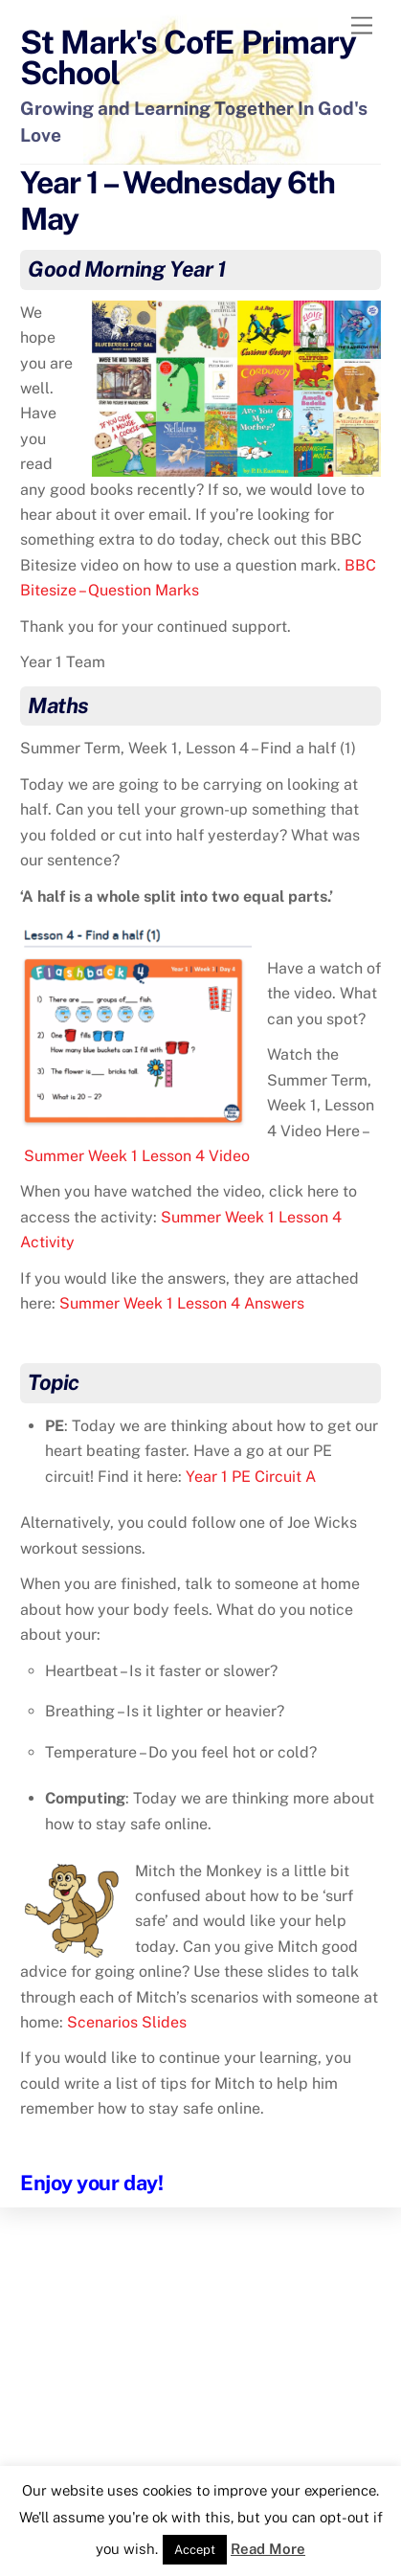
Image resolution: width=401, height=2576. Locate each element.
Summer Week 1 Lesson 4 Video (137, 1156)
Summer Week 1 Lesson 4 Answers (181, 1303)
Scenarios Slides (127, 2022)
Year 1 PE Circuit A (251, 1476)
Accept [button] (194, 2549)
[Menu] (362, 26)
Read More (268, 2549)
